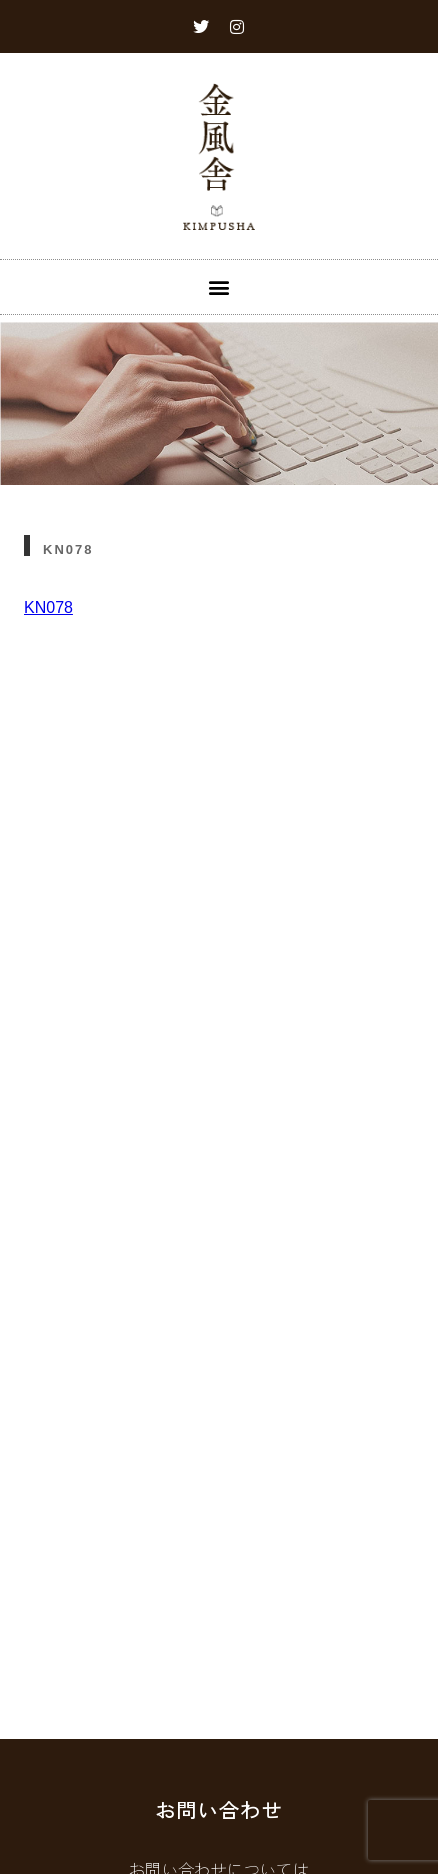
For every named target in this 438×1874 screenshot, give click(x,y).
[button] (219, 286)
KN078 (48, 607)
